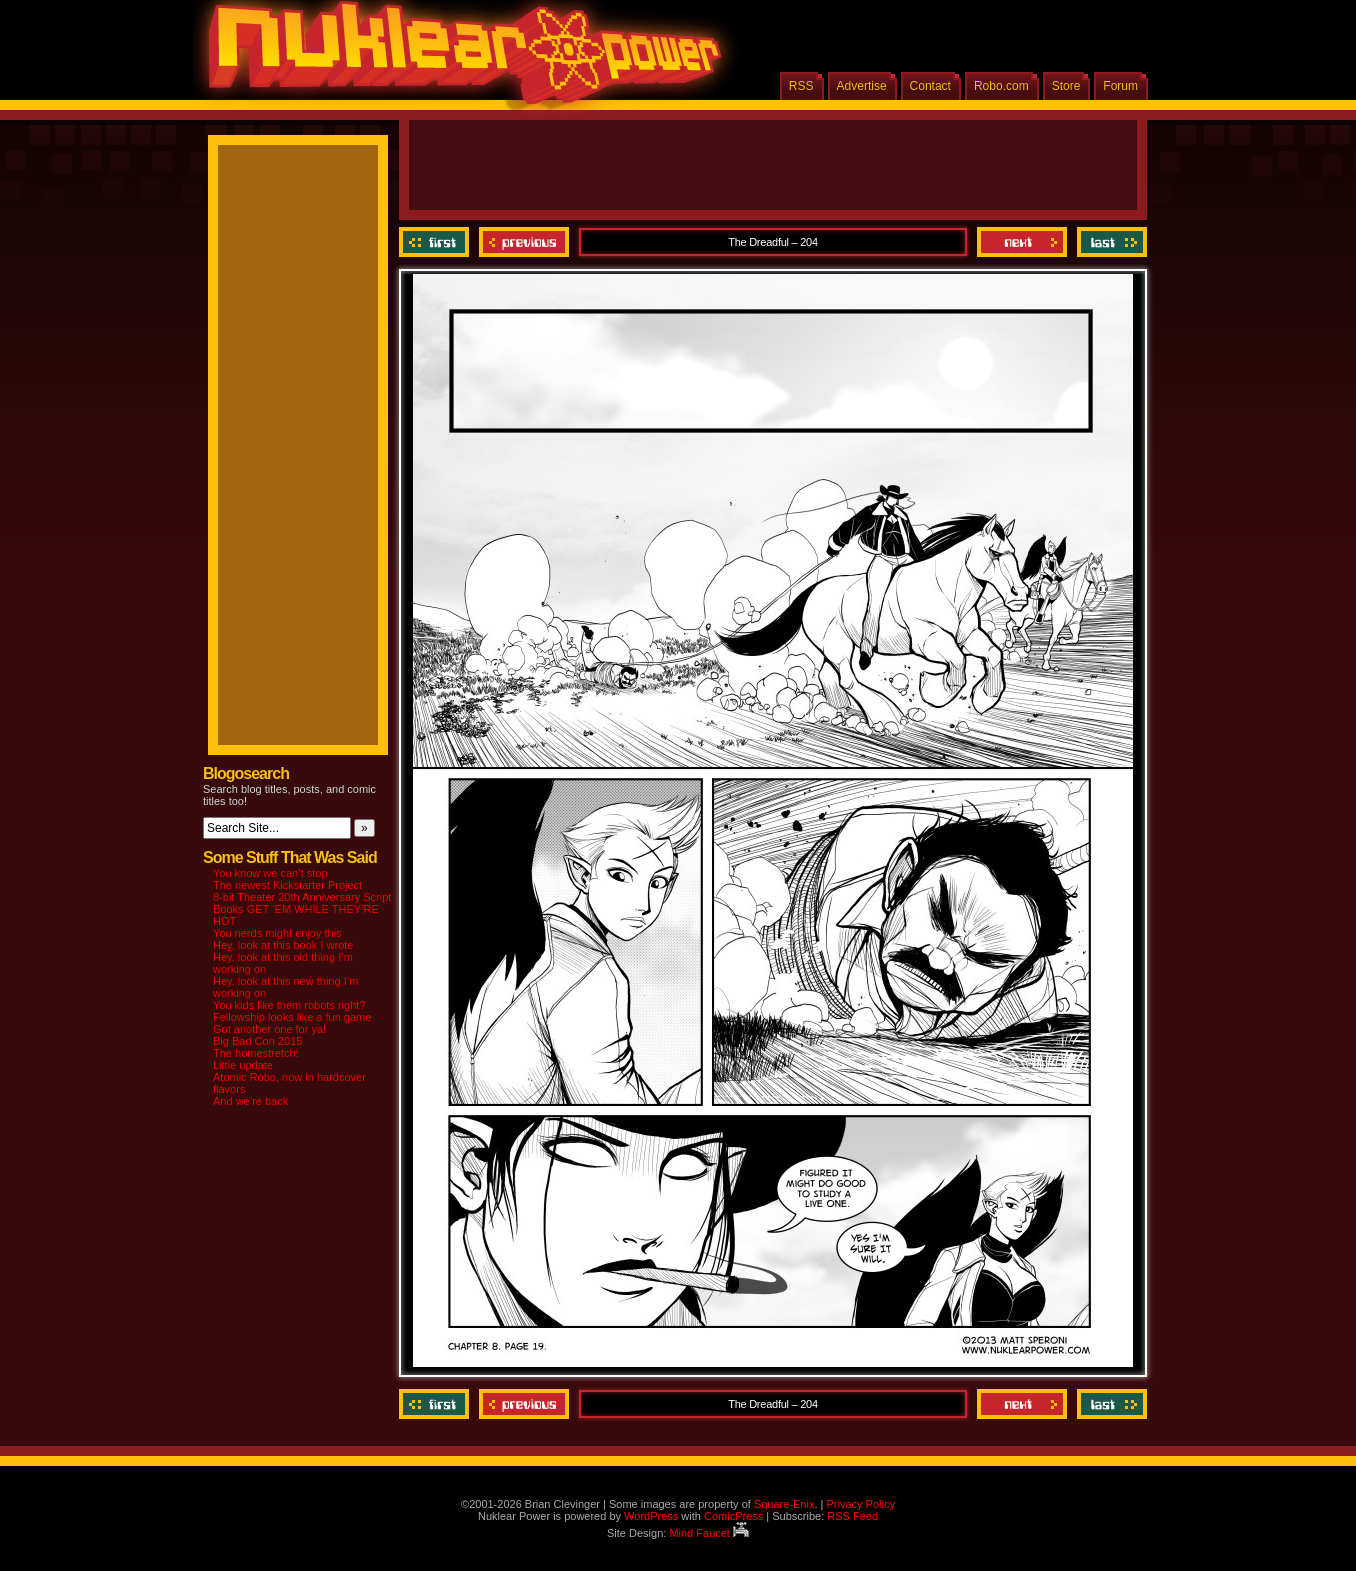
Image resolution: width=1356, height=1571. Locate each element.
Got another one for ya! (269, 1029)
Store (1066, 86)
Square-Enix (784, 1504)
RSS (801, 86)
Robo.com (1001, 86)
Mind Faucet (709, 1533)
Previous (524, 242)
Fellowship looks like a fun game (292, 1017)
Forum (1120, 86)
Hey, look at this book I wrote (283, 945)
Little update (243, 1065)
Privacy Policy (860, 1504)
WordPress (651, 1516)
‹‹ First (436, 242)
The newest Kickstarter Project (287, 885)
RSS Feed (852, 1516)
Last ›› (1109, 242)
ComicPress (733, 1516)
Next (1022, 242)
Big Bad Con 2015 (257, 1041)
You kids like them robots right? (289, 1005)
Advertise (862, 86)
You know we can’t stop (270, 873)
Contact (930, 86)
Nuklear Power (458, 60)
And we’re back (250, 1101)
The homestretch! (256, 1053)
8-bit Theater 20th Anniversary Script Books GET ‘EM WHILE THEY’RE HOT (302, 909)
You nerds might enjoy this (277, 933)
